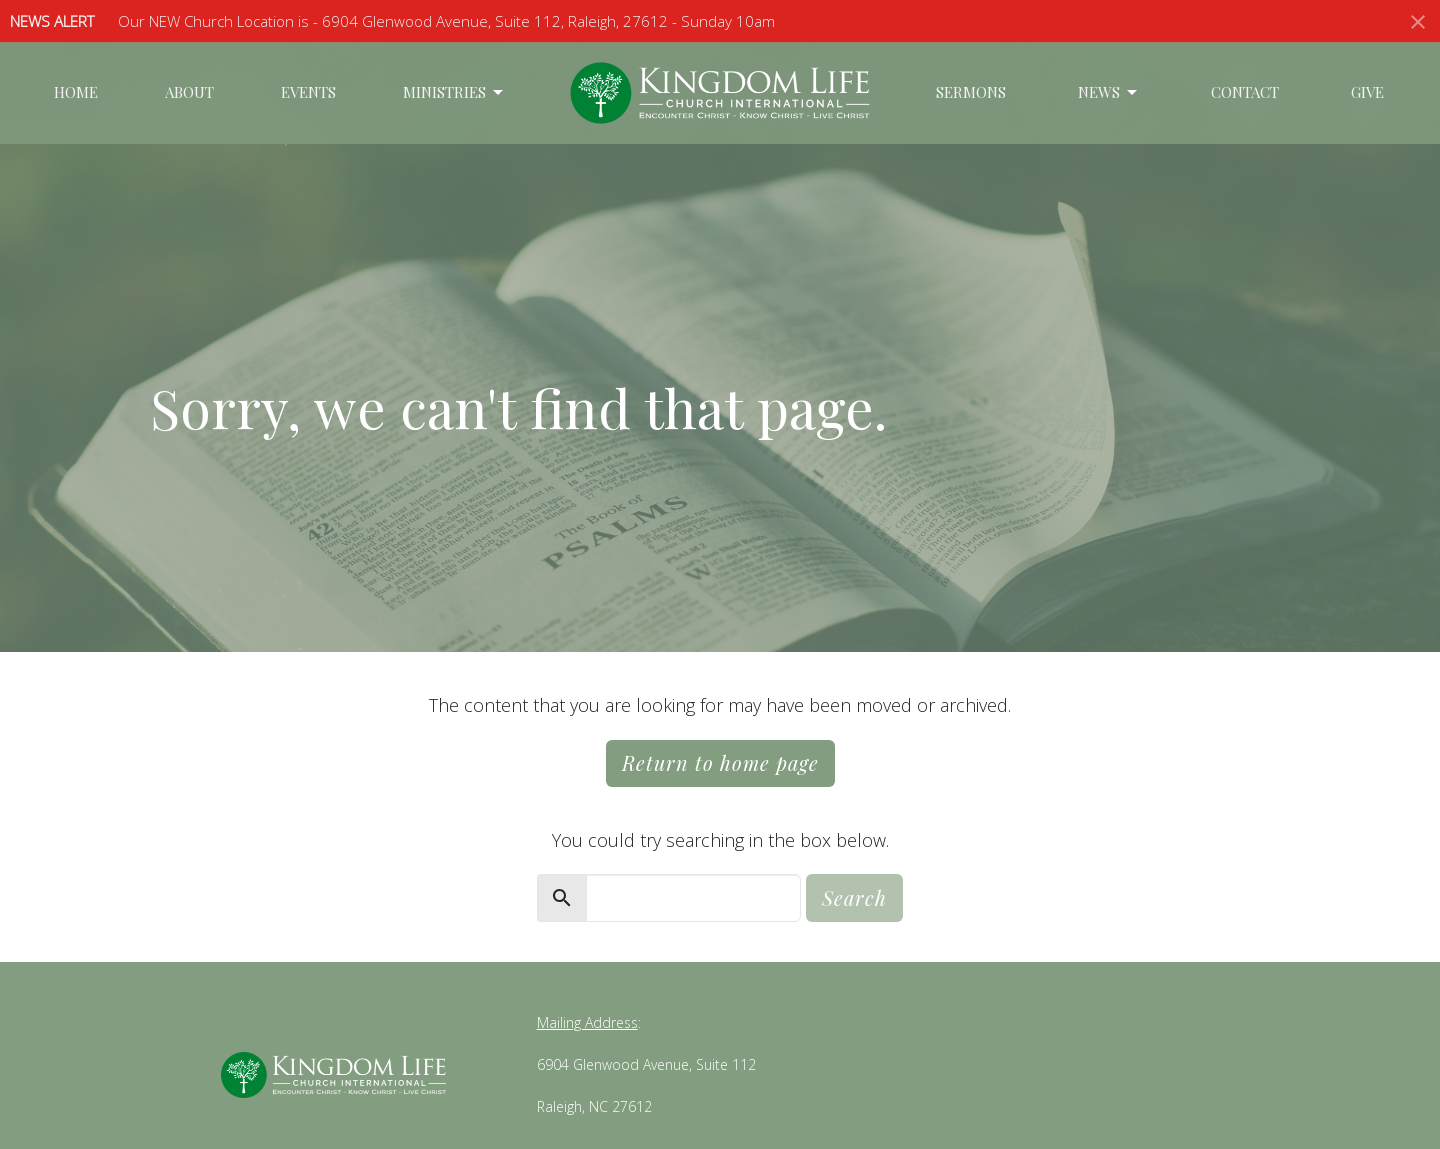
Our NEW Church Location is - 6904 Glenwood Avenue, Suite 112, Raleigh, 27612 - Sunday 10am (446, 21)
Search (854, 897)
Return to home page (720, 762)
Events (308, 92)
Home (76, 92)
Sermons (971, 92)
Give (1367, 92)
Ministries (454, 92)
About (189, 92)
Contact (1245, 92)
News (1109, 92)
